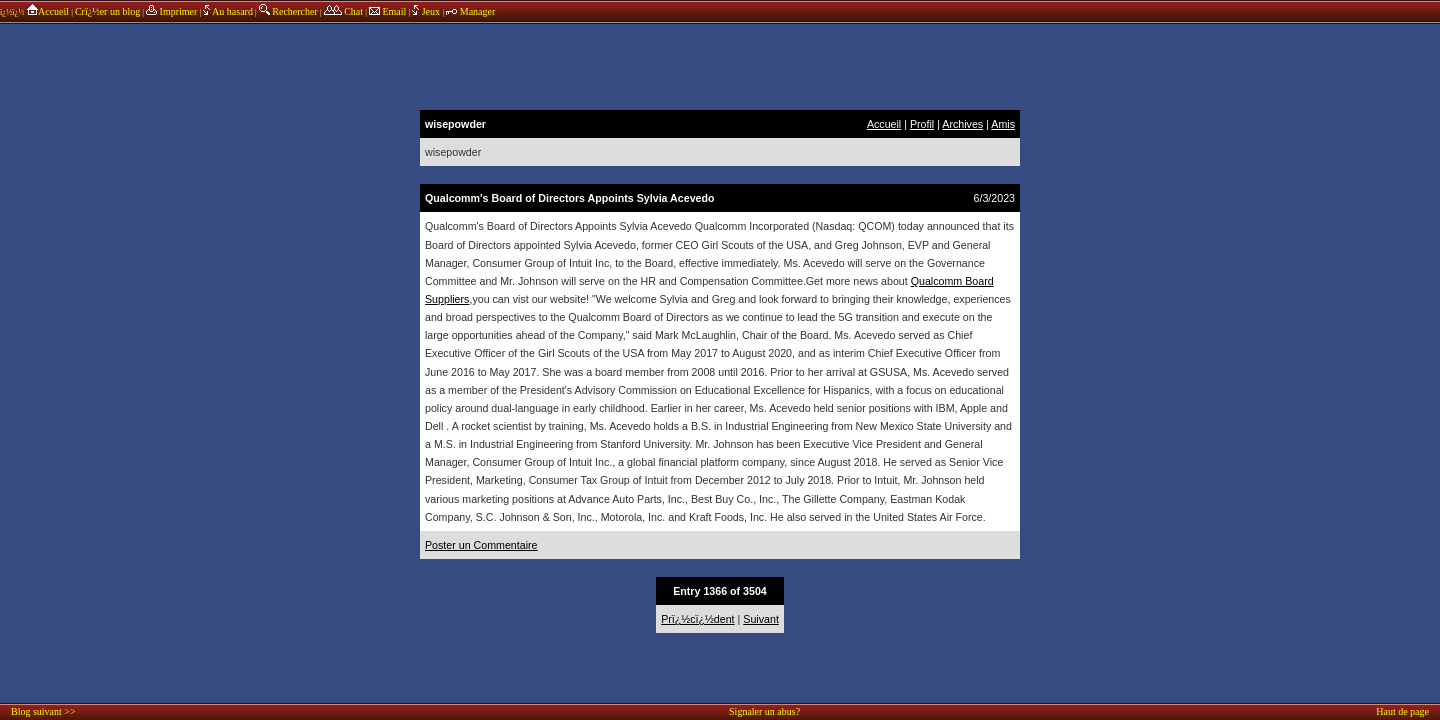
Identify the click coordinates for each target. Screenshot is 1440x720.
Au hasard (228, 11)
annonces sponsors (720, 65)
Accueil (47, 11)
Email (387, 11)
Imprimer (171, 11)
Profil (922, 124)
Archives (962, 124)
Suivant (761, 619)
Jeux (427, 11)
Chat (343, 11)
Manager (470, 11)
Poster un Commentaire (481, 545)
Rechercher (288, 11)
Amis (1003, 124)
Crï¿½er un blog (107, 11)
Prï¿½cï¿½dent (697, 619)
